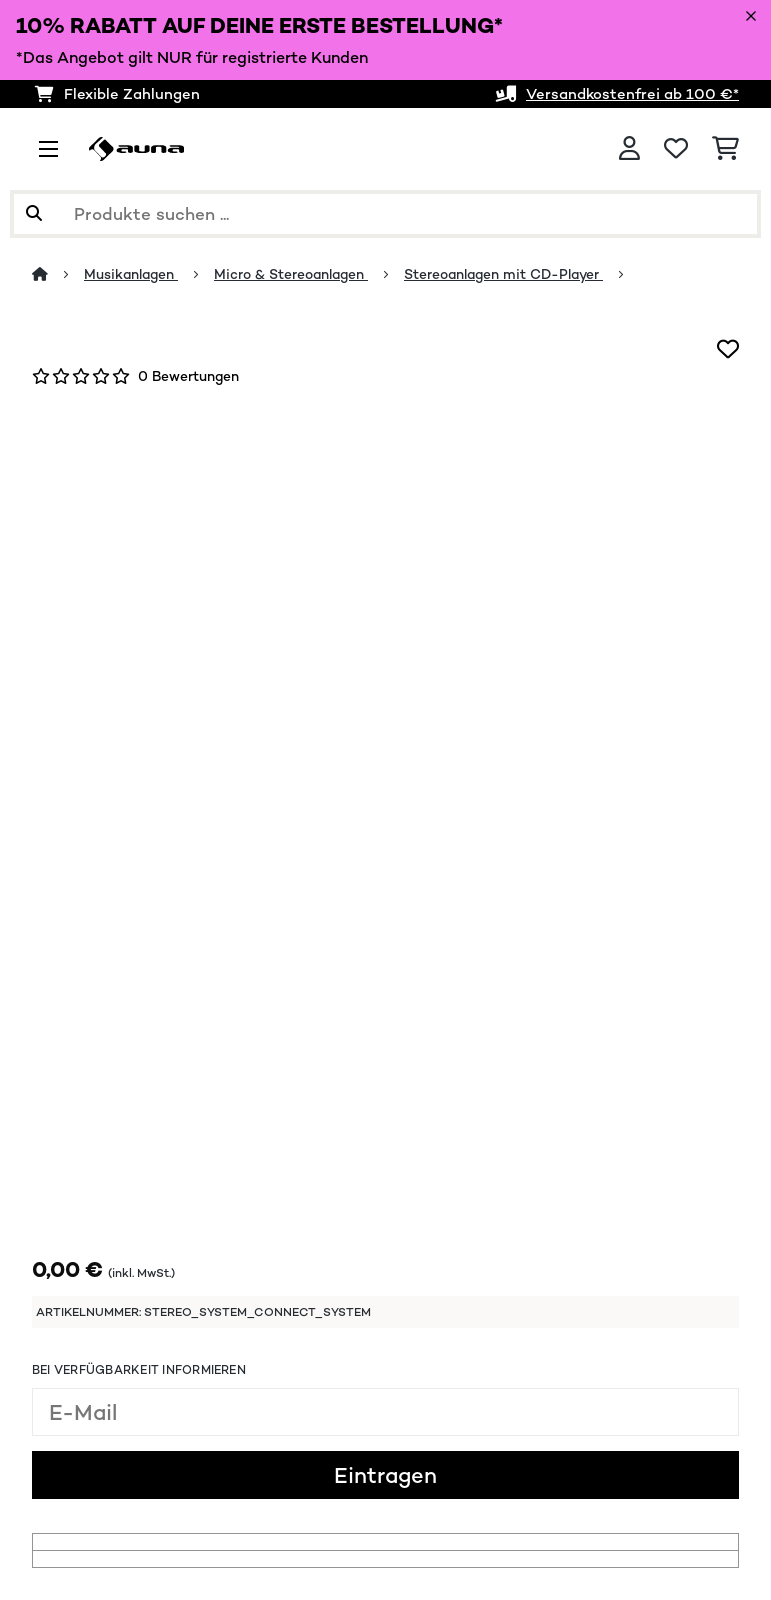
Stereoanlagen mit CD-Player (503, 274)
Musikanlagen (131, 274)
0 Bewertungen (188, 376)
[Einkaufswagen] (725, 149)
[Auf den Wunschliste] (728, 349)
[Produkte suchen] (385, 214)
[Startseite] (58, 274)
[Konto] (629, 149)
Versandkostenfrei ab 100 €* (632, 93)
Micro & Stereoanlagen (291, 274)
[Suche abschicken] (34, 214)
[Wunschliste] (676, 149)
